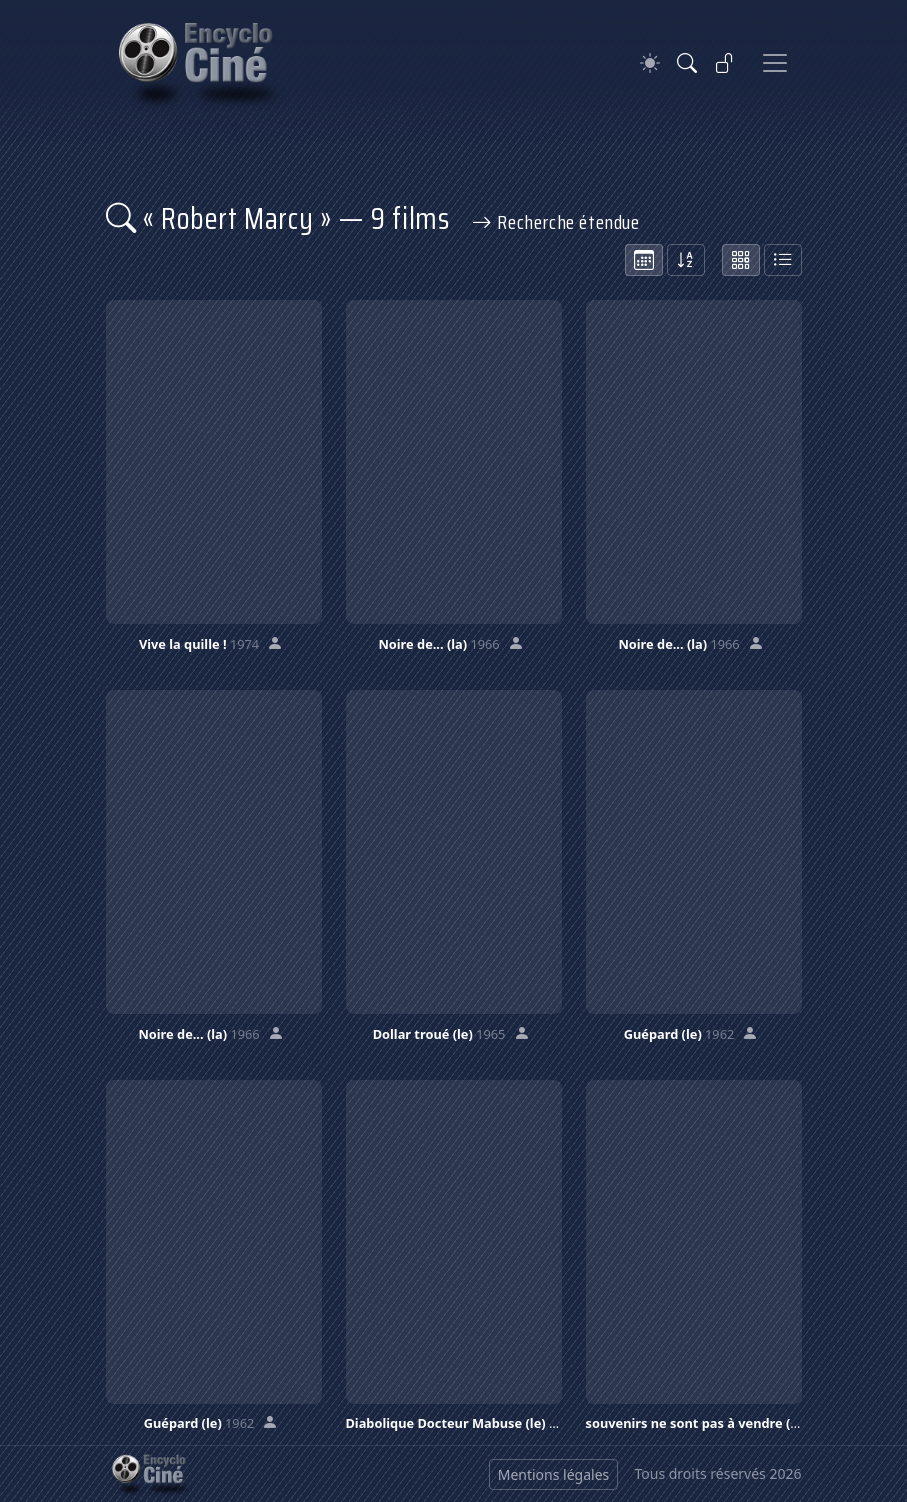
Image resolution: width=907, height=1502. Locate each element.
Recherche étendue (556, 222)
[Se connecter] (725, 63)
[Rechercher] (687, 63)
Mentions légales (554, 1474)
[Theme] (650, 63)
